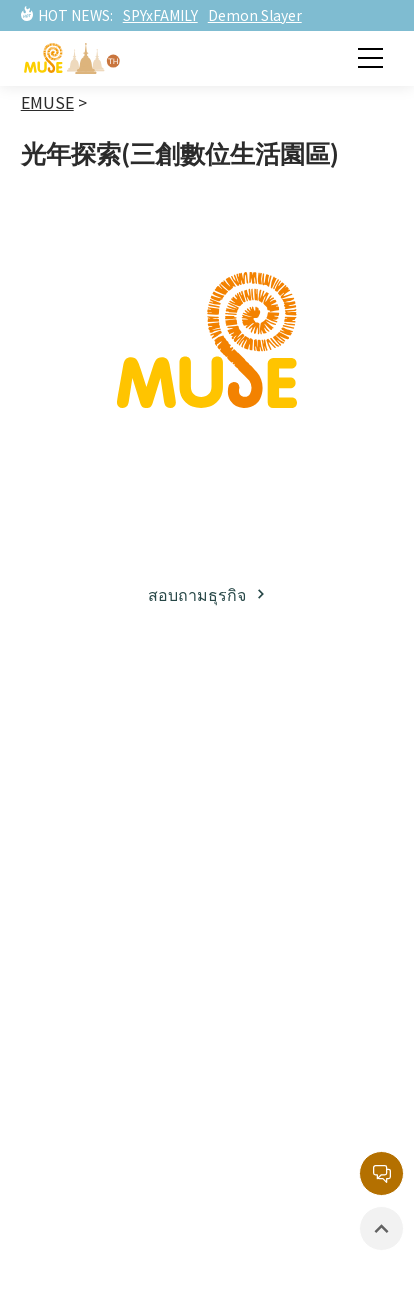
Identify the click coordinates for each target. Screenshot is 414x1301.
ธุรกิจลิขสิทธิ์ (81, 778)
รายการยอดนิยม (295, 894)
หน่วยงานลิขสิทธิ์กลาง (298, 1089)
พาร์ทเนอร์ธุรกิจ (92, 812)
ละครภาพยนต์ (288, 860)
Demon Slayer (255, 15)
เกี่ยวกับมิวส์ (77, 744)
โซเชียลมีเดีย (81, 846)
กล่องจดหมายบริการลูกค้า (310, 1031)
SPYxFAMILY (160, 15)
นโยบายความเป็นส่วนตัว (299, 1147)
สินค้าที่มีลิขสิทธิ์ (93, 1121)
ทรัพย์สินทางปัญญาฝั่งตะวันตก (306, 814)
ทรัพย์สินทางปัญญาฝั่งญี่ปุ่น (306, 756)
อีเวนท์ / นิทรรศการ (105, 1087)
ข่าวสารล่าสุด (84, 1019)
